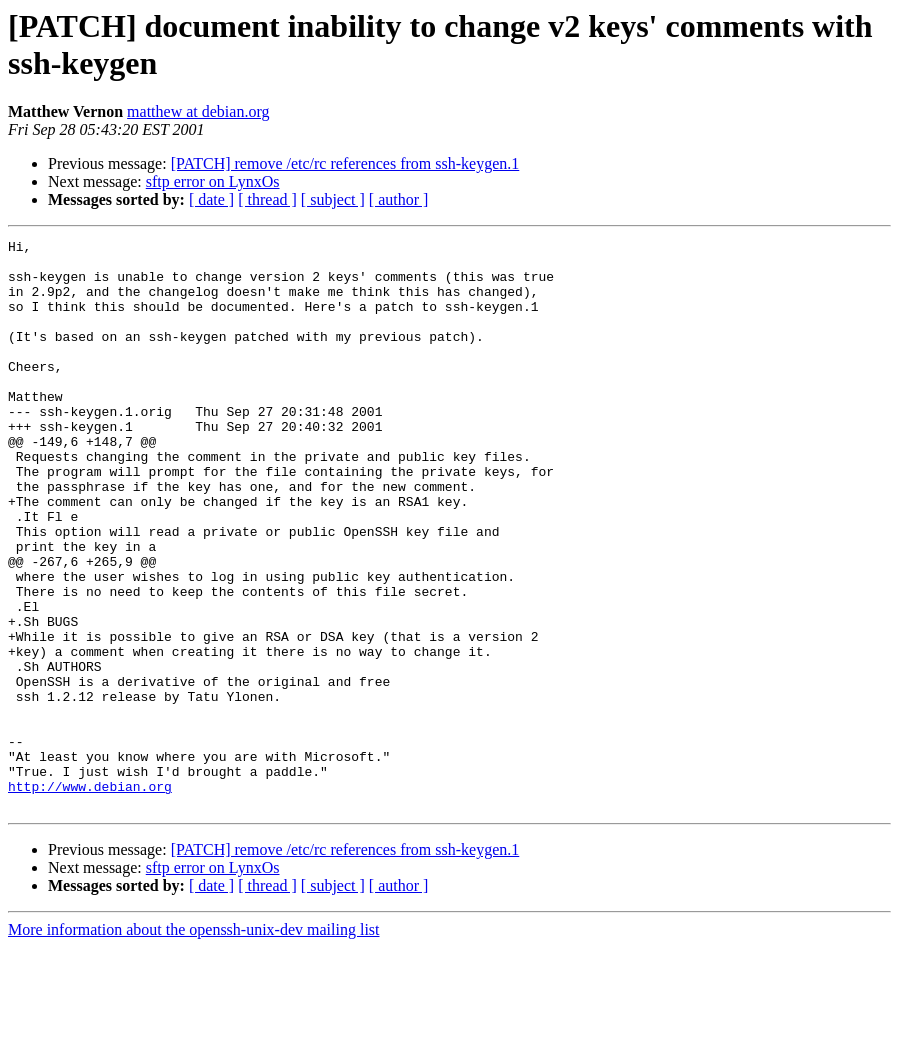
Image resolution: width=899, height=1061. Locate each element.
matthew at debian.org (198, 111)
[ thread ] (267, 199)
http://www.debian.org (90, 897)
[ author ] (399, 199)
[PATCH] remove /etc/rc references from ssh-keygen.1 (345, 163)
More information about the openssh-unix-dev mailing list (194, 1043)
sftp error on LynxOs (213, 181)
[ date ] (211, 199)
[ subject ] (333, 199)
